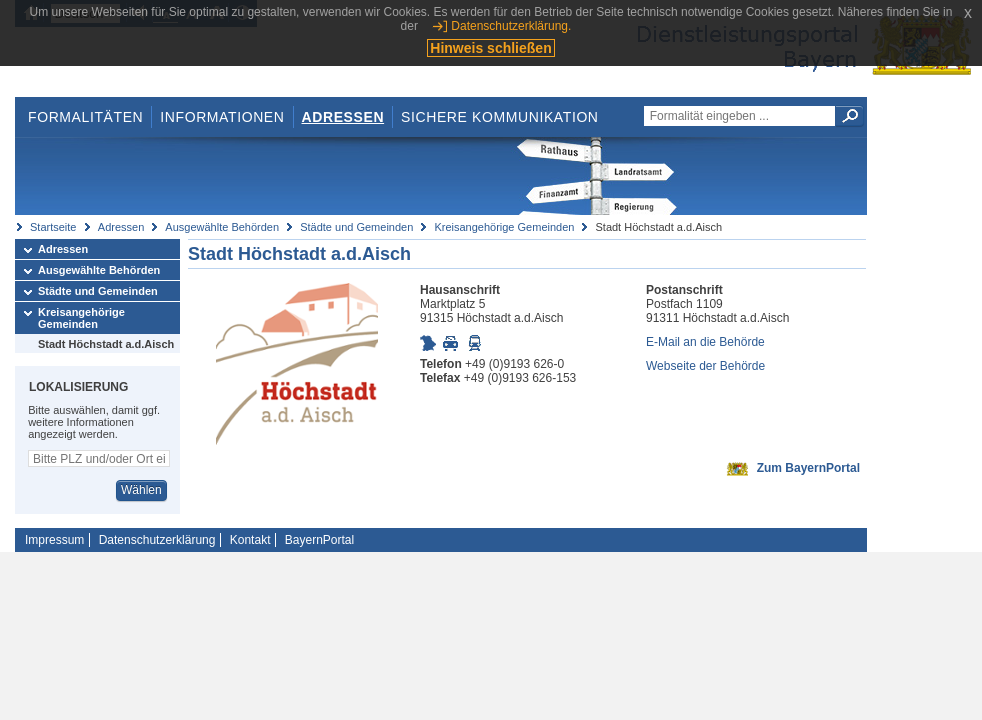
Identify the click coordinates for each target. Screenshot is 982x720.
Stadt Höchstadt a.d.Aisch (106, 344)
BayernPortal (319, 540)
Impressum (54, 540)
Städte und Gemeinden (356, 227)
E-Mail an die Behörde (705, 342)
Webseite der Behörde (705, 366)
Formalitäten (85, 117)
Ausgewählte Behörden (222, 227)
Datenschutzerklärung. (511, 26)
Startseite (53, 227)
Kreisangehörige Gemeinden (504, 227)
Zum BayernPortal (808, 468)
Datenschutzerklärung (157, 540)
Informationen (222, 117)
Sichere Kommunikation (500, 117)
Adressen (343, 117)
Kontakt (250, 540)
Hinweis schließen (490, 48)
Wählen (141, 490)
